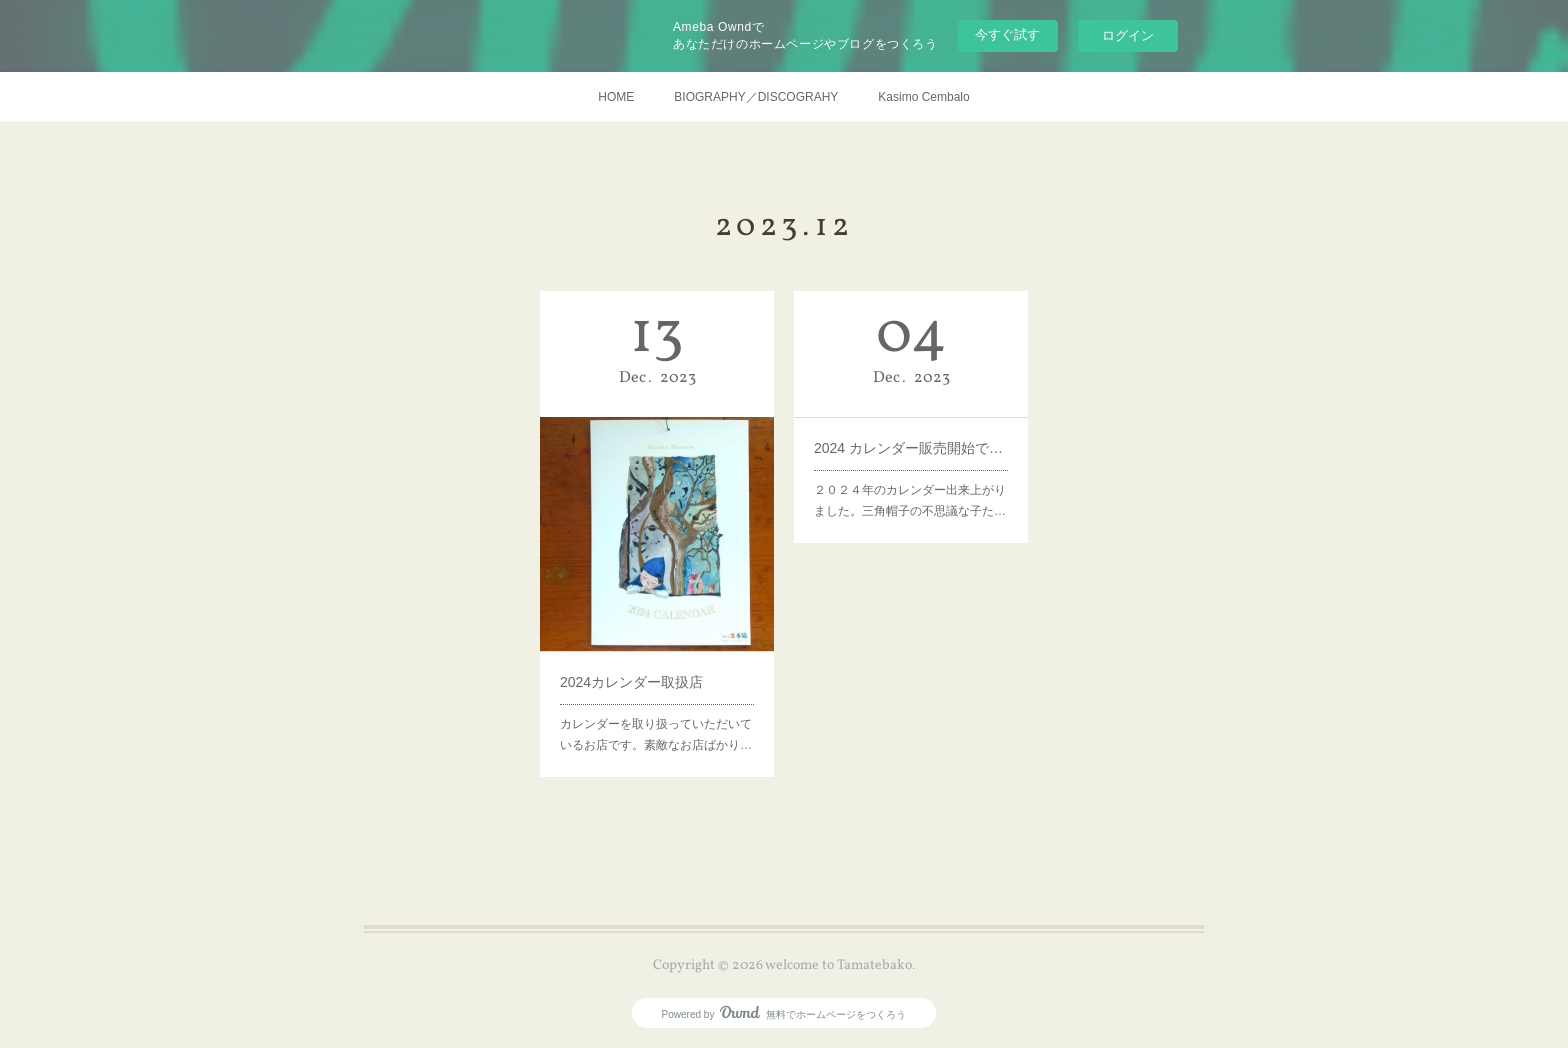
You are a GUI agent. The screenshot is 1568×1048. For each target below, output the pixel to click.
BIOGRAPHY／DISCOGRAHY (756, 97)
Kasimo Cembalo (923, 97)
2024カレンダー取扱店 (631, 682)
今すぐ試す (1007, 34)
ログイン (1128, 35)
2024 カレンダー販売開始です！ (911, 448)
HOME (616, 97)
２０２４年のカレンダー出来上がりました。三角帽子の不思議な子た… (910, 501)
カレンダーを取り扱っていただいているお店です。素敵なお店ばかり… (656, 735)
